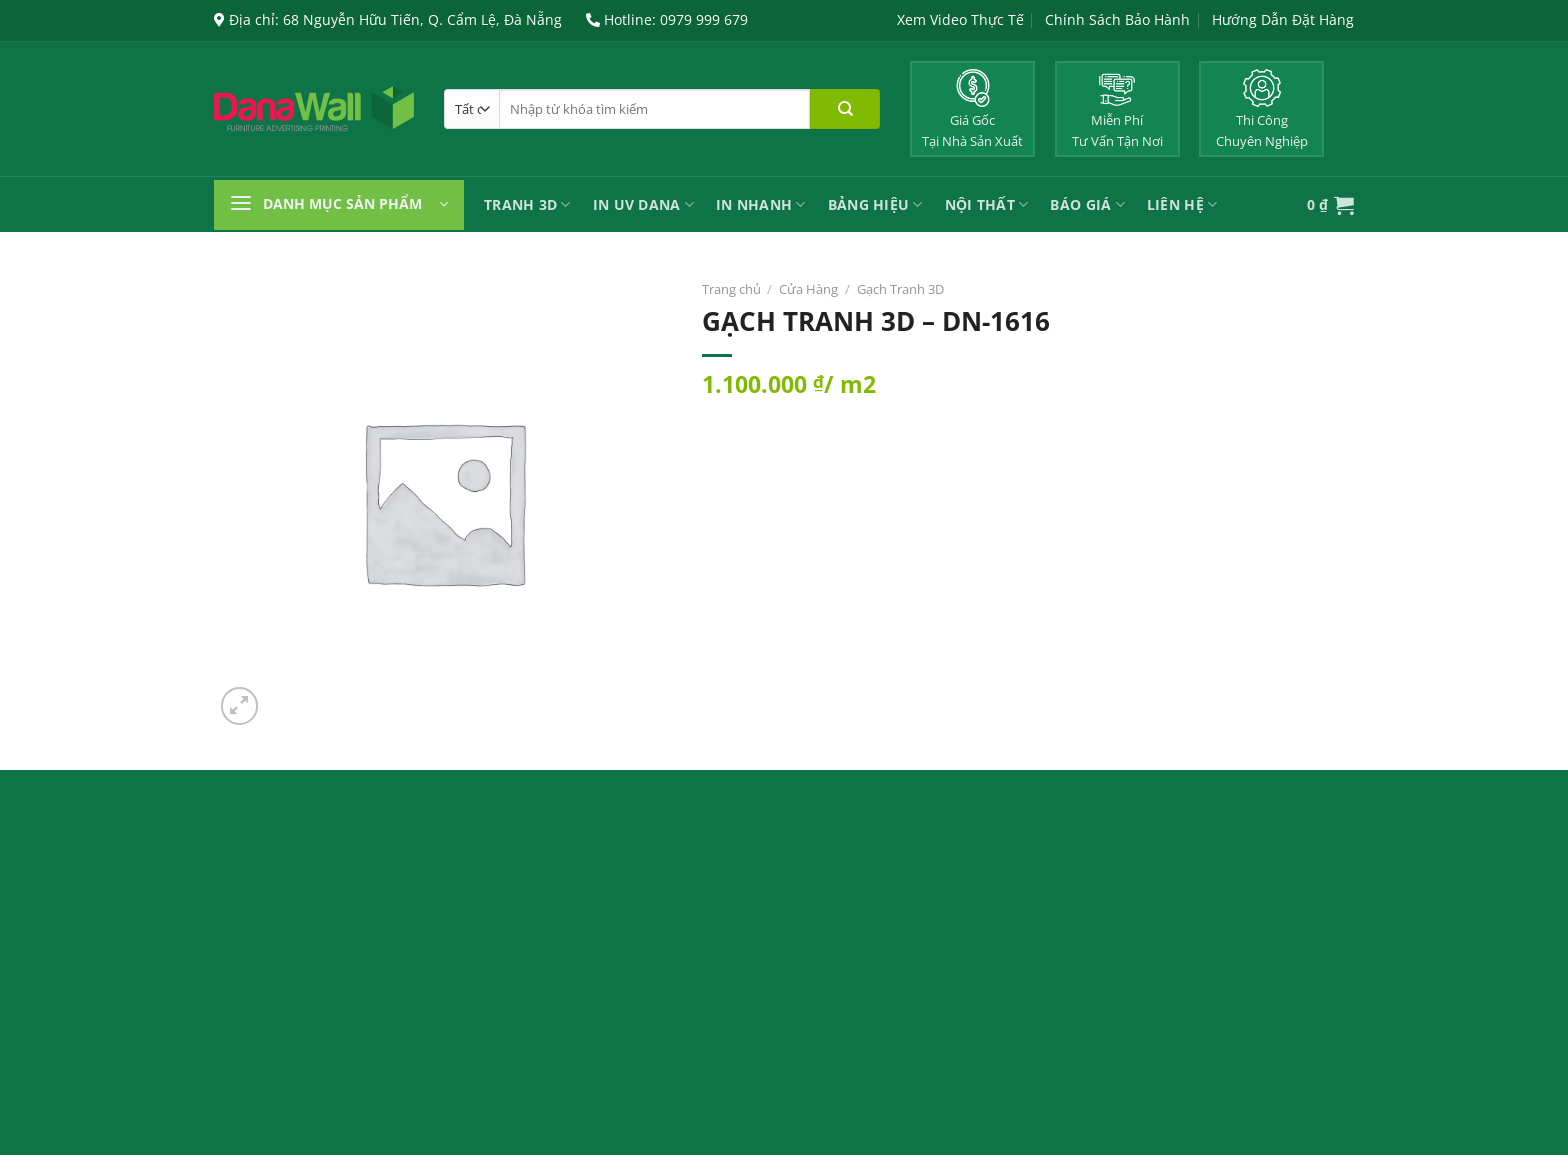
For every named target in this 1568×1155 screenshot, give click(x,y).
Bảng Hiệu (875, 204)
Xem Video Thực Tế (960, 19)
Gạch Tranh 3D (900, 289)
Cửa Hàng (808, 289)
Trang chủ (731, 289)
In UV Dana (643, 204)
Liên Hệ (1182, 204)
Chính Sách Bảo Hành (1117, 19)
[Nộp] (845, 109)
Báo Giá (1087, 204)
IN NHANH (761, 204)
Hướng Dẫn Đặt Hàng (1283, 19)
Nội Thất (987, 204)
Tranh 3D (527, 204)
